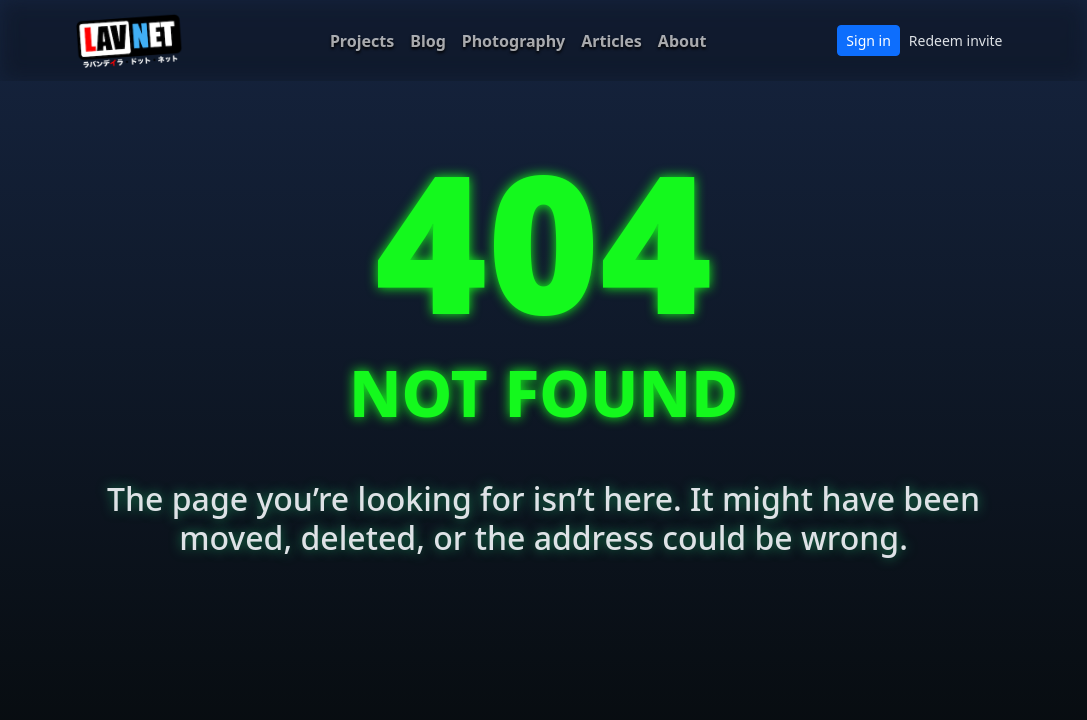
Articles (611, 41)
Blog (428, 41)
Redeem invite (956, 40)
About (682, 41)
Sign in (868, 40)
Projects (362, 41)
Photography (513, 41)
